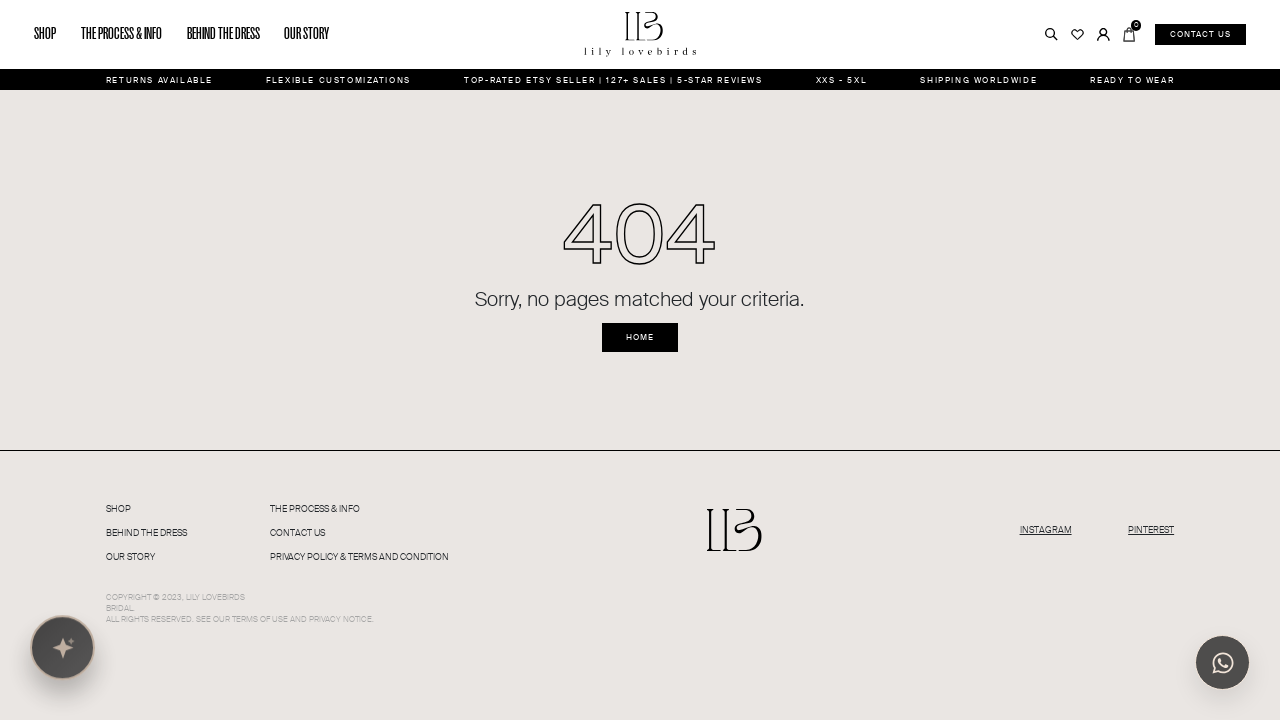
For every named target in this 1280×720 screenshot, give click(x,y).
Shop (45, 33)
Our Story (130, 557)
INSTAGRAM (1046, 530)
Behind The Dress (146, 533)
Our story (306, 33)
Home (640, 337)
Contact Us (297, 533)
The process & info (121, 33)
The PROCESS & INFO (315, 509)
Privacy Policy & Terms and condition (359, 557)
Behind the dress (223, 33)
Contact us (1200, 34)
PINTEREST (1151, 530)
